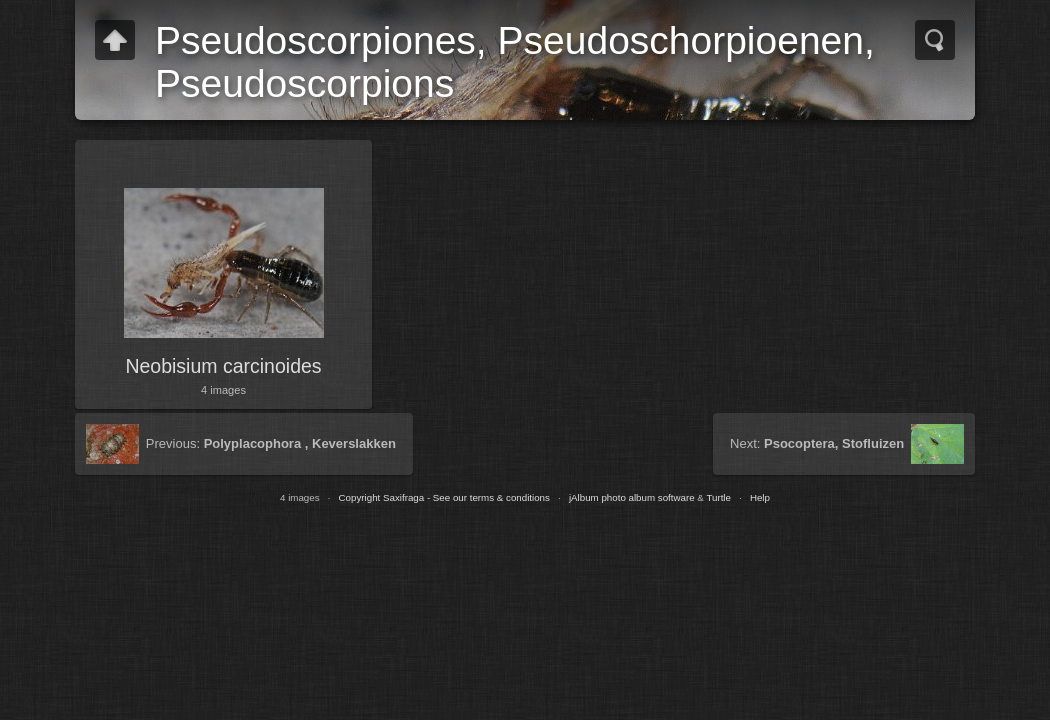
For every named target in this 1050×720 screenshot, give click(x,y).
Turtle (718, 497)
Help (760, 497)
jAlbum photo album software (632, 497)
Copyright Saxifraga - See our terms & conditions (444, 497)
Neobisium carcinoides (223, 366)
